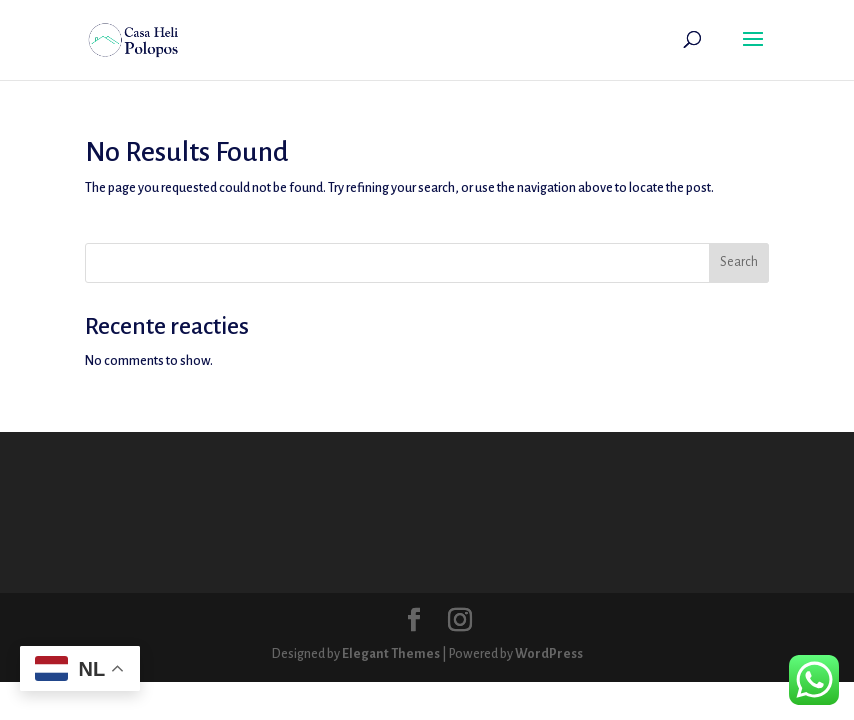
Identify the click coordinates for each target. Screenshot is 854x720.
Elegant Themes (391, 654)
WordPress (549, 654)
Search (739, 262)
